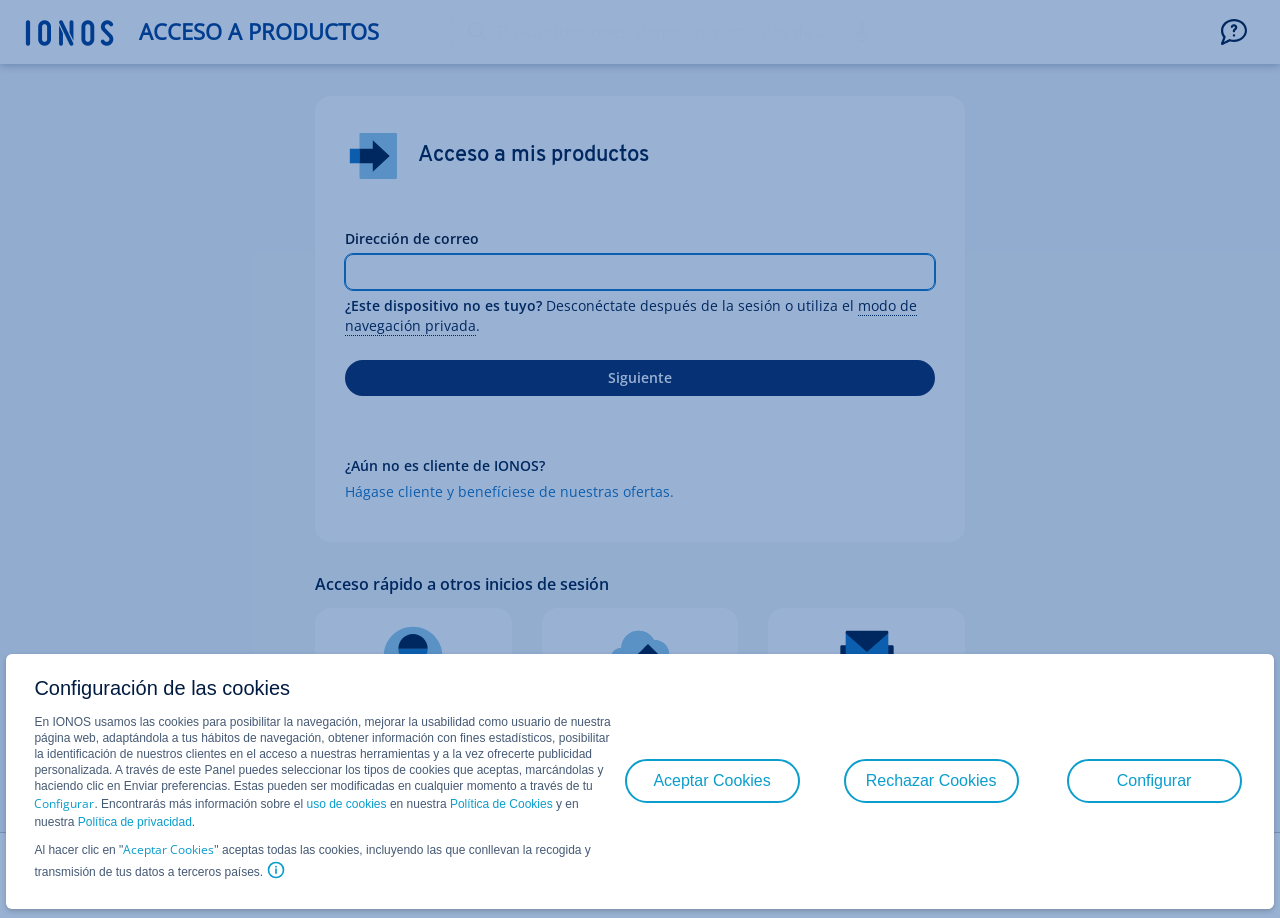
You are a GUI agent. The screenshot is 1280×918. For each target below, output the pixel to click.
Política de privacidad (135, 822)
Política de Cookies (501, 804)
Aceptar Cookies (168, 849)
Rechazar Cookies (931, 780)
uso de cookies (344, 804)
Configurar (64, 803)
